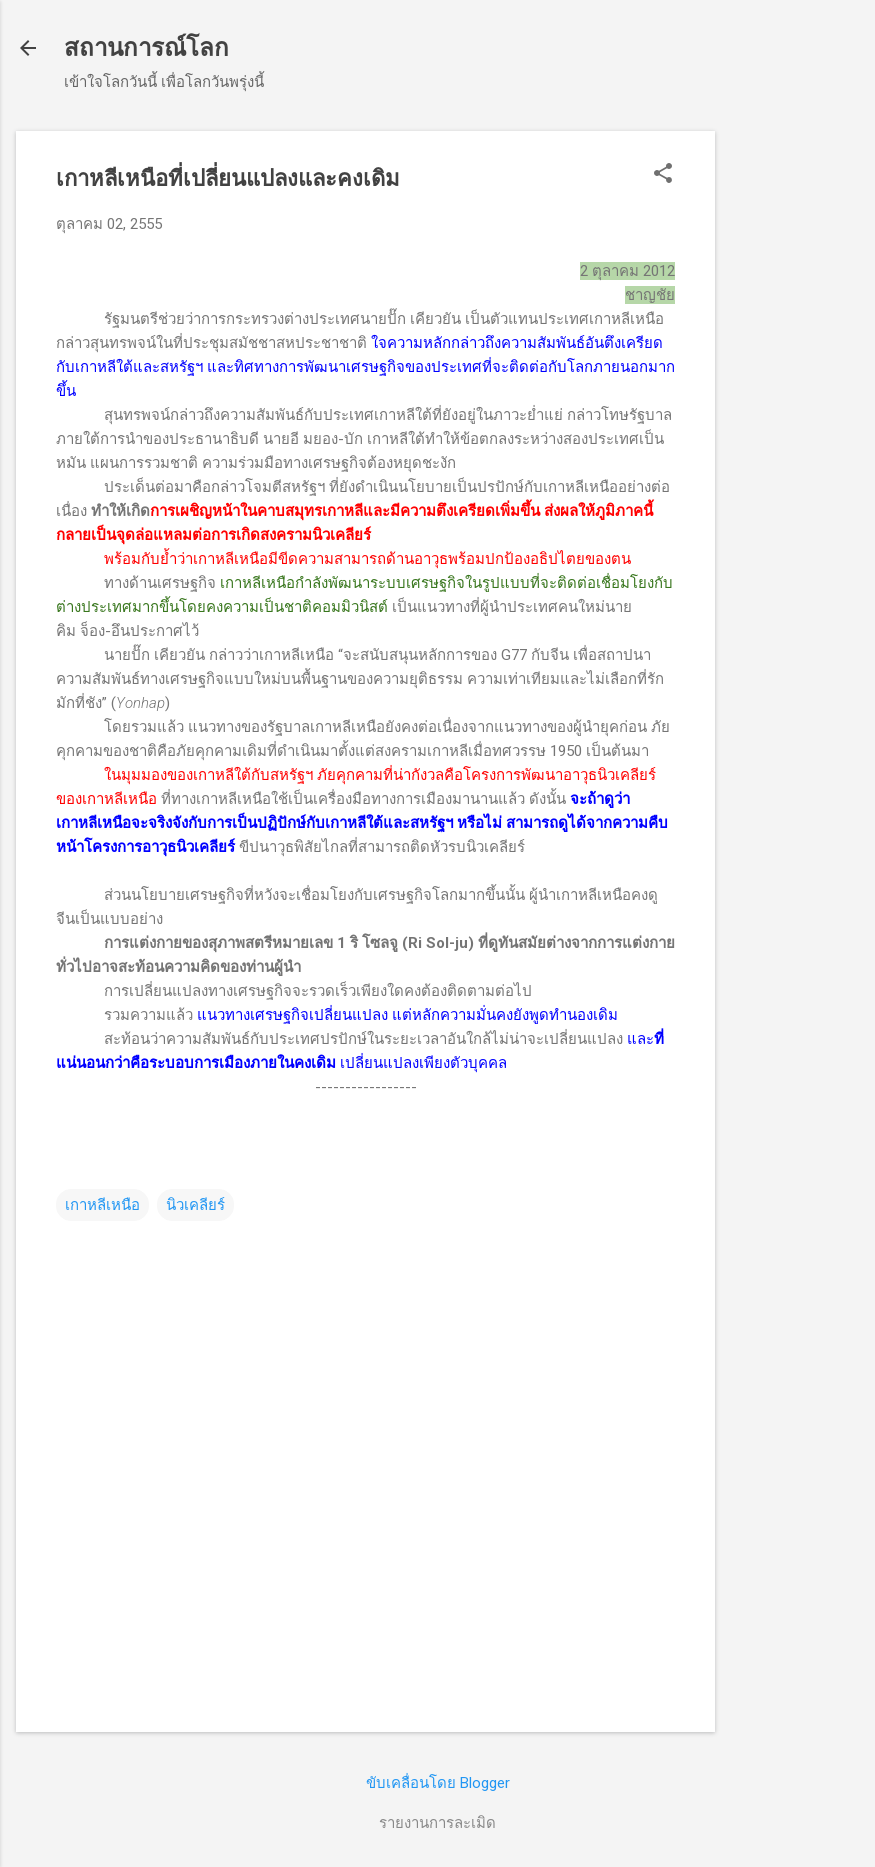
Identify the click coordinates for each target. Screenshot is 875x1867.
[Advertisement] (795, 431)
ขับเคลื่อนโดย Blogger (438, 1783)
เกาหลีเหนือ (102, 1205)
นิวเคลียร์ (195, 1205)
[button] (663, 175)
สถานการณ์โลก (146, 48)
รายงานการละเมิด (437, 1823)
